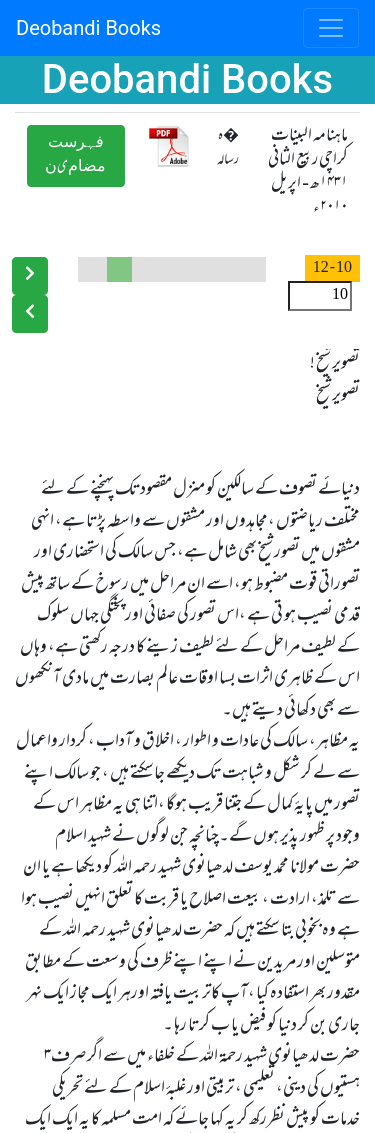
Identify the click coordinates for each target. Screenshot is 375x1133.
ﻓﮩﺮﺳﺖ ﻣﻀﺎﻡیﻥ (75, 155)
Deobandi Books (88, 28)
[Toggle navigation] (331, 28)
